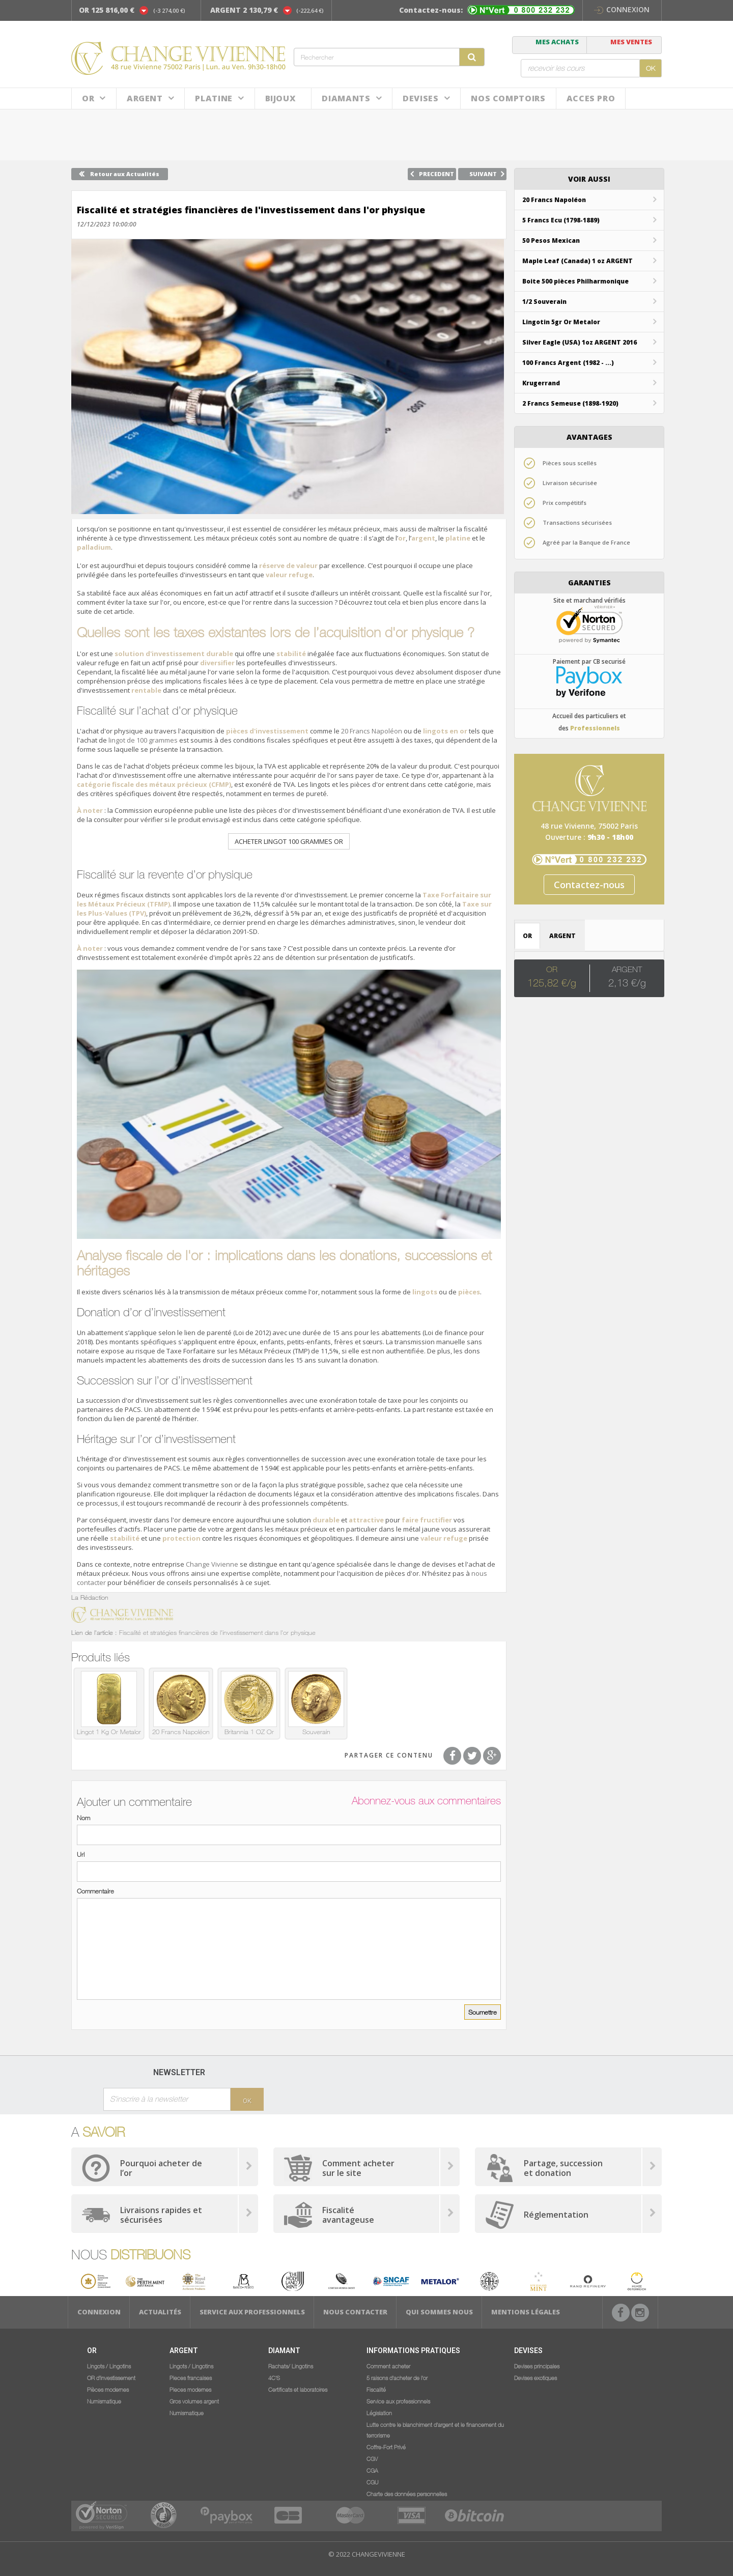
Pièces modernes (108, 2389)
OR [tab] (527, 935)
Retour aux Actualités (124, 174)
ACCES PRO (591, 98)
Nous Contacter (355, 2311)
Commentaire (95, 1891)
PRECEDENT (436, 174)
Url (80, 1854)
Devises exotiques (535, 2377)
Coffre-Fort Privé (386, 2446)
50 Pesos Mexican (551, 240)
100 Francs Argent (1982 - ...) (568, 362)
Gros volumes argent (194, 2400)
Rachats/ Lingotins (290, 2365)
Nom (83, 1818)
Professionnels (595, 728)
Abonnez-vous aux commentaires (426, 1800)
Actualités (160, 2311)
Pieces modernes (190, 2389)
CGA (372, 2470)
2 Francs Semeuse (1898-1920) (570, 403)
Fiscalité (376, 2389)
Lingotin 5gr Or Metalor (561, 322)
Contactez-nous (589, 885)
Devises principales (536, 2365)
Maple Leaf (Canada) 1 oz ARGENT (577, 261)
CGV (372, 2458)
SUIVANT (483, 174)
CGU (372, 2481)
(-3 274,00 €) (169, 10)
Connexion (622, 9)
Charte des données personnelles (406, 2493)
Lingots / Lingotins (109, 2365)
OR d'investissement (111, 2377)
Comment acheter (388, 2365)
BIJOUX (280, 98)
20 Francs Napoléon (371, 730)
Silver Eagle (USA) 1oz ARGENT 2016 (579, 342)
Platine (213, 98)
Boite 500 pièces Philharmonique (575, 281)
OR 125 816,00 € (106, 10)
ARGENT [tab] (562, 935)
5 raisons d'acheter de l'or (397, 2377)
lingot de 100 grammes (143, 740)
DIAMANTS (346, 98)
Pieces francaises (191, 2377)
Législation (379, 2412)
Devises (420, 98)
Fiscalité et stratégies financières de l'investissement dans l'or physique (217, 1632)
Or (88, 98)
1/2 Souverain (544, 301)
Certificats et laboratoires (297, 2389)
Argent (145, 98)
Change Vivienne (212, 1564)
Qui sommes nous (439, 2311)
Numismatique (104, 2400)
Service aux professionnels (252, 2311)
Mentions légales (525, 2311)
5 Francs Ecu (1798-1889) (561, 220)
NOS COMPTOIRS (508, 98)
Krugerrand (541, 383)
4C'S (274, 2377)
